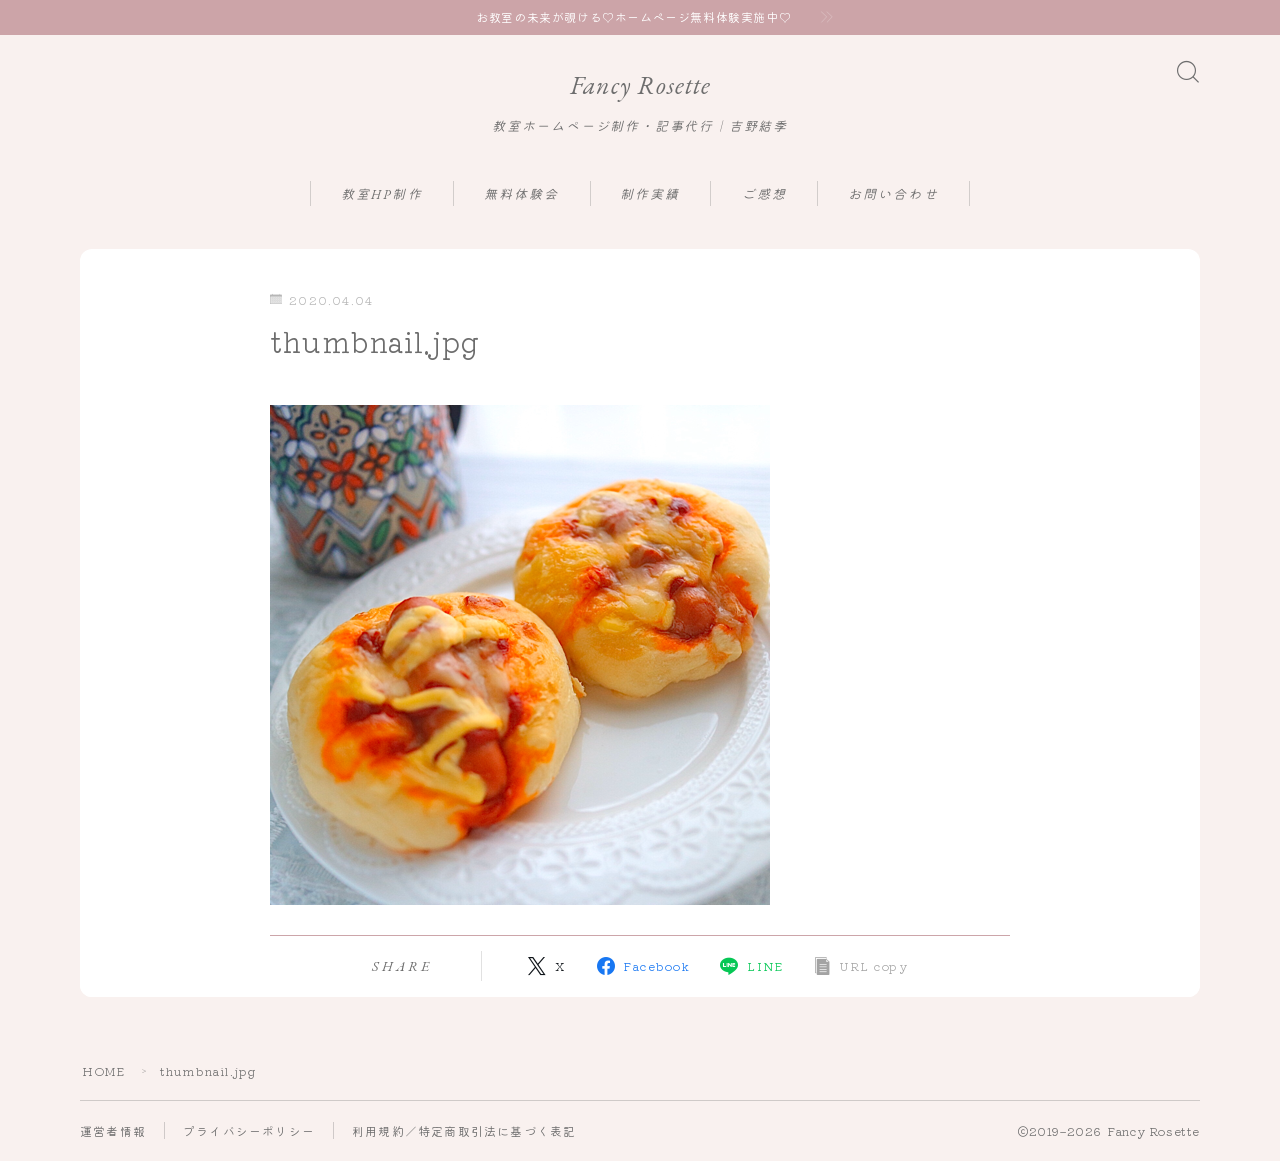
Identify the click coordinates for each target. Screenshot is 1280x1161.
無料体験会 (522, 194)
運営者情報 (113, 1131)
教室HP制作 (382, 194)
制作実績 (650, 194)
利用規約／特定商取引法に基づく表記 (464, 1131)
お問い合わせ (893, 194)
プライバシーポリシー (249, 1131)
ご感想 (764, 194)
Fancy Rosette (640, 85)
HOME (104, 1071)
